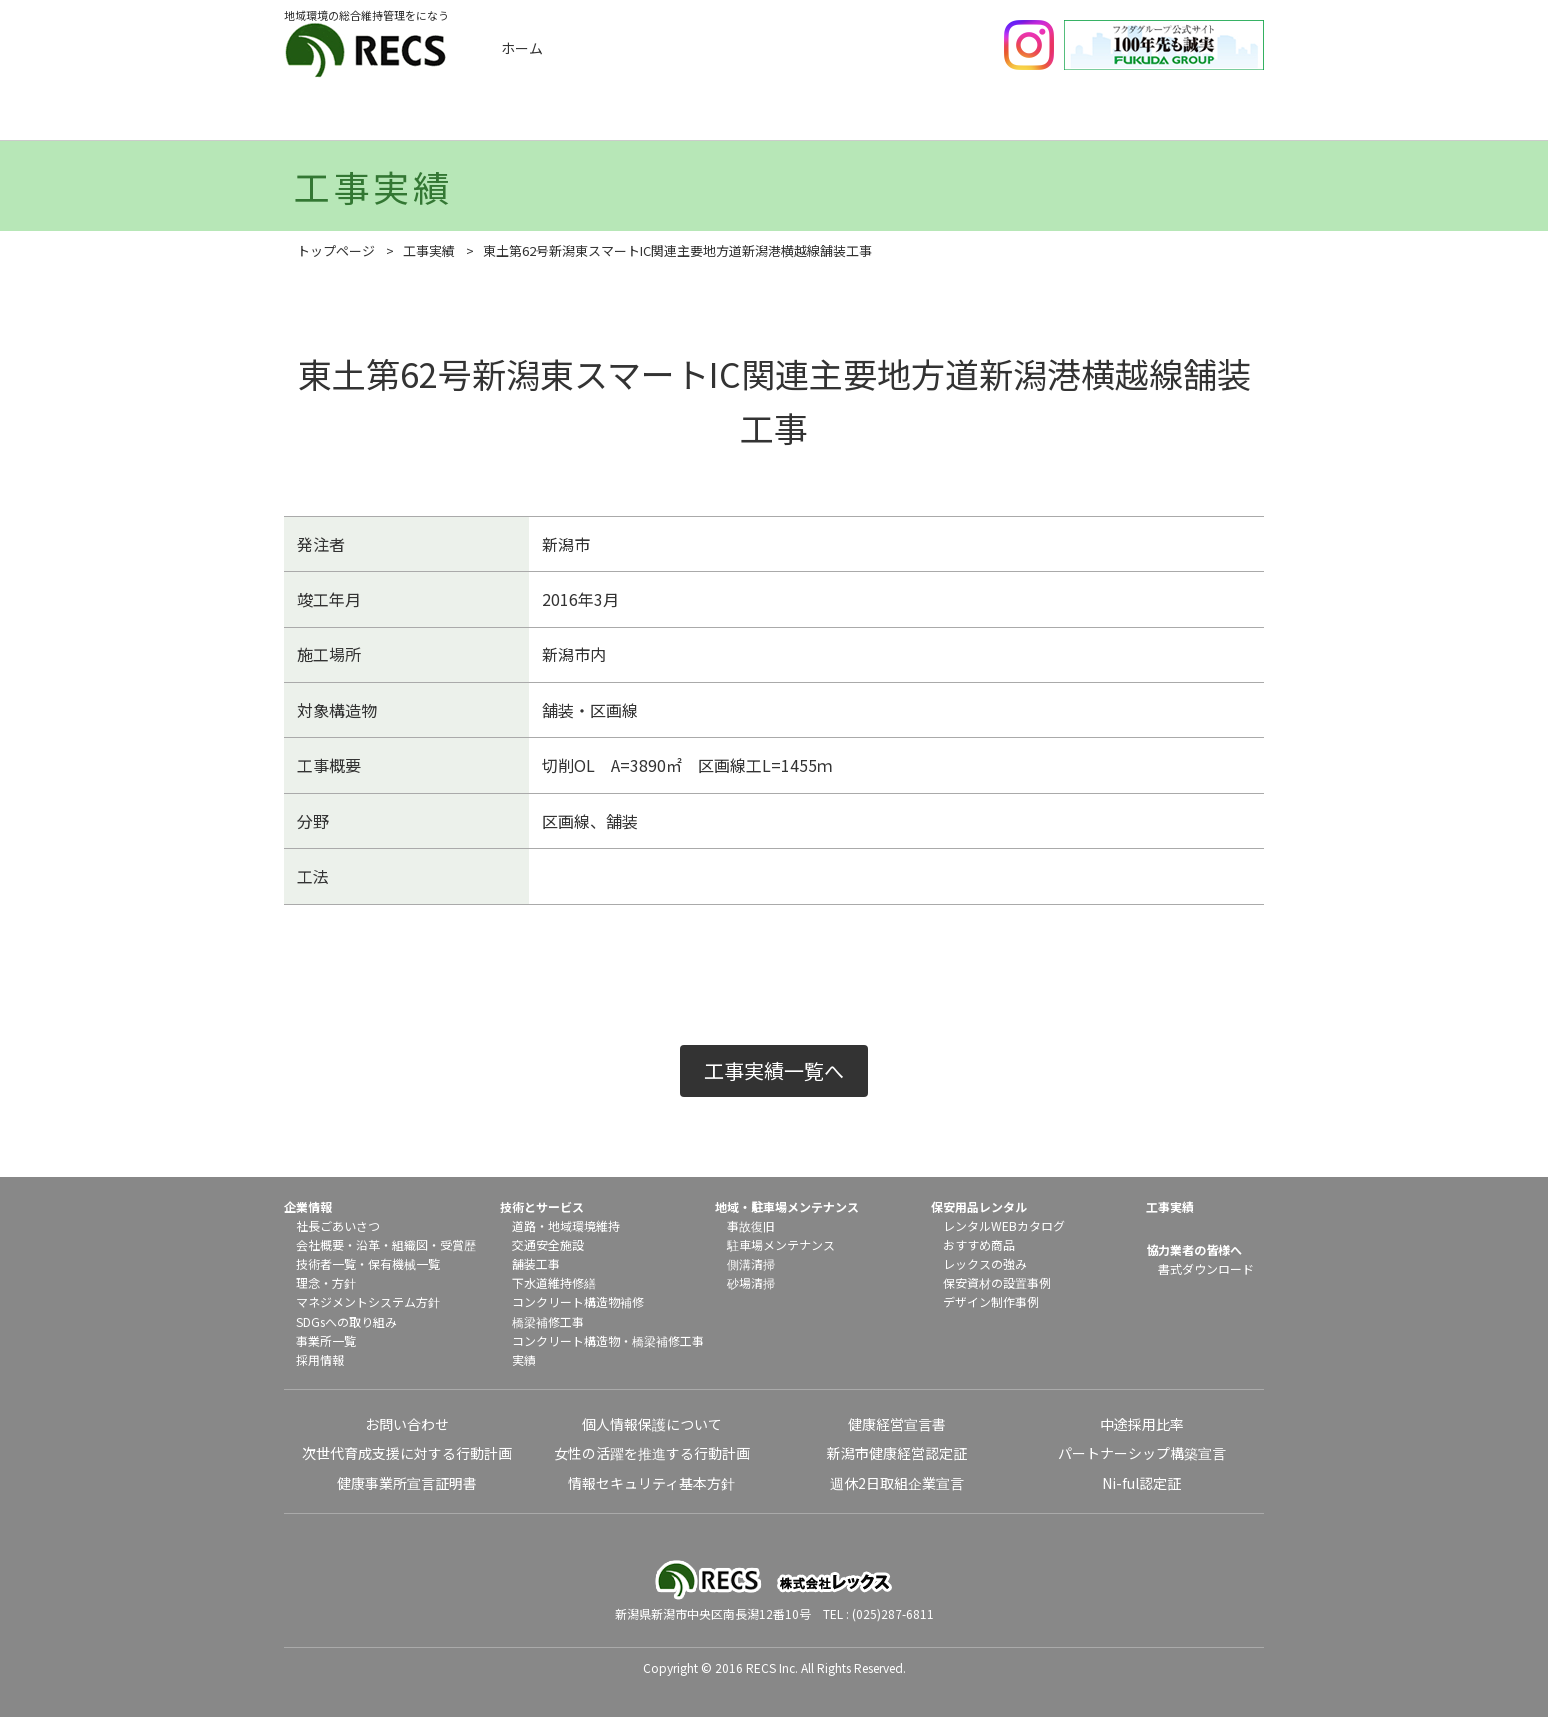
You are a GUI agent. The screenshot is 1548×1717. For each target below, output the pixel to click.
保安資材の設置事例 (997, 1282)
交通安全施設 (548, 1244)
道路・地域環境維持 (566, 1225)
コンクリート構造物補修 (578, 1301)
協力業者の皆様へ (1194, 1249)
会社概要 (320, 1244)
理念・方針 (326, 1282)
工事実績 (545, 117)
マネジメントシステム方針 (368, 1301)
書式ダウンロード (1206, 1268)
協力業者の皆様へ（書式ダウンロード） (1197, 117)
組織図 (410, 1244)
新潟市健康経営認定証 (897, 1453)
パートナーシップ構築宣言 (1142, 1453)
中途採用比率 (1142, 1424)
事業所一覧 (326, 1340)
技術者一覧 (326, 1263)
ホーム (522, 48)
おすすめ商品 (979, 1244)
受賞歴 (458, 1244)
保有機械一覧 (404, 1263)
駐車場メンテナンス (781, 1244)
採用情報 (320, 1359)
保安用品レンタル (1034, 117)
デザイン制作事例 (991, 1301)
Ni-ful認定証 (1141, 1483)
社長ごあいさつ (338, 1225)
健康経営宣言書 (897, 1424)
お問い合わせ (407, 1424)
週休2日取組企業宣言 (897, 1483)
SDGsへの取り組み (346, 1321)
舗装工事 (536, 1263)
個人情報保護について (652, 1424)
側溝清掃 (751, 1263)
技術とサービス (708, 117)
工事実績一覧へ (774, 1070)
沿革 (368, 1244)
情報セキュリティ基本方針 (651, 1483)
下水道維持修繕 (554, 1282)
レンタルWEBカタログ (1004, 1225)
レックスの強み (985, 1263)
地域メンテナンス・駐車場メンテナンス (871, 117)
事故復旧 (751, 1225)
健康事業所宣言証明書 (407, 1483)
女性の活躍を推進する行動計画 (652, 1453)
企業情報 (382, 117)
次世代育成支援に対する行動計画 (407, 1453)
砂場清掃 (751, 1282)
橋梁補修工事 (548, 1321)
